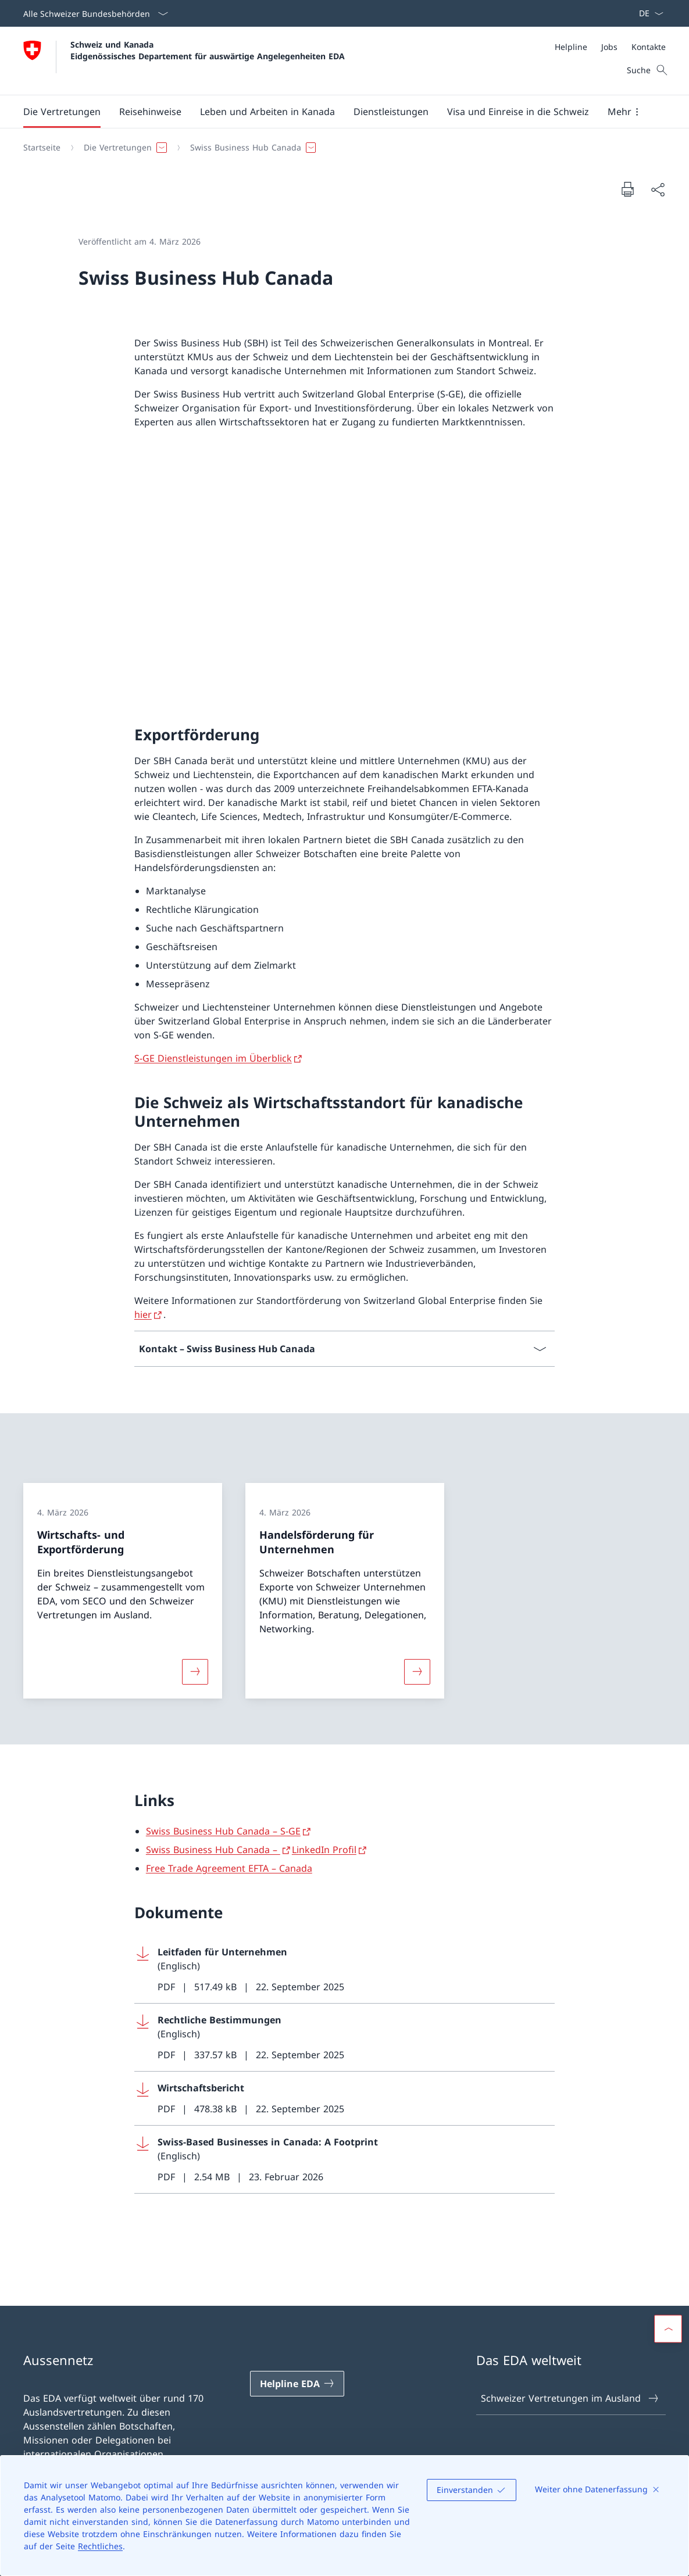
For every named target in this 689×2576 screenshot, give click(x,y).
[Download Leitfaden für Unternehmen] (344, 1970)
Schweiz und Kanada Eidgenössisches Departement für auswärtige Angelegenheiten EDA (207, 50)
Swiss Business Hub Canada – (213, 1849)
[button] (62, 111)
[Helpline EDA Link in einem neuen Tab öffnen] (297, 2383)
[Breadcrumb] (340, 147)
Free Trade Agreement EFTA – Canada (229, 1868)
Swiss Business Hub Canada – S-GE (223, 1831)
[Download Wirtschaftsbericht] (344, 2099)
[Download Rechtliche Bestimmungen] (344, 2038)
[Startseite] (42, 147)
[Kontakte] (648, 47)
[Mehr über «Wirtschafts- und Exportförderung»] (195, 1671)
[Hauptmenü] (335, 111)
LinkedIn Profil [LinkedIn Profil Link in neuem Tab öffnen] (324, 1849)
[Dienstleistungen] (391, 111)
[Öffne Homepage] (184, 61)
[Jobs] (609, 47)
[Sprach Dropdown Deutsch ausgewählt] (647, 13)
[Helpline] (571, 47)
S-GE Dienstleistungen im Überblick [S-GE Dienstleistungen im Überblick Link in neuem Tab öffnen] (213, 1058)
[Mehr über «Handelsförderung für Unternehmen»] (417, 1671)
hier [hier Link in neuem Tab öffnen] (143, 1314)
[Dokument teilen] (657, 189)
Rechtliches (100, 2546)
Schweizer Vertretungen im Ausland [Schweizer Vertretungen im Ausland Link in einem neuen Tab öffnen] (570, 2398)
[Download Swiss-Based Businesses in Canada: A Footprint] (344, 2160)
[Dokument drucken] (627, 189)
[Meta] (610, 47)
